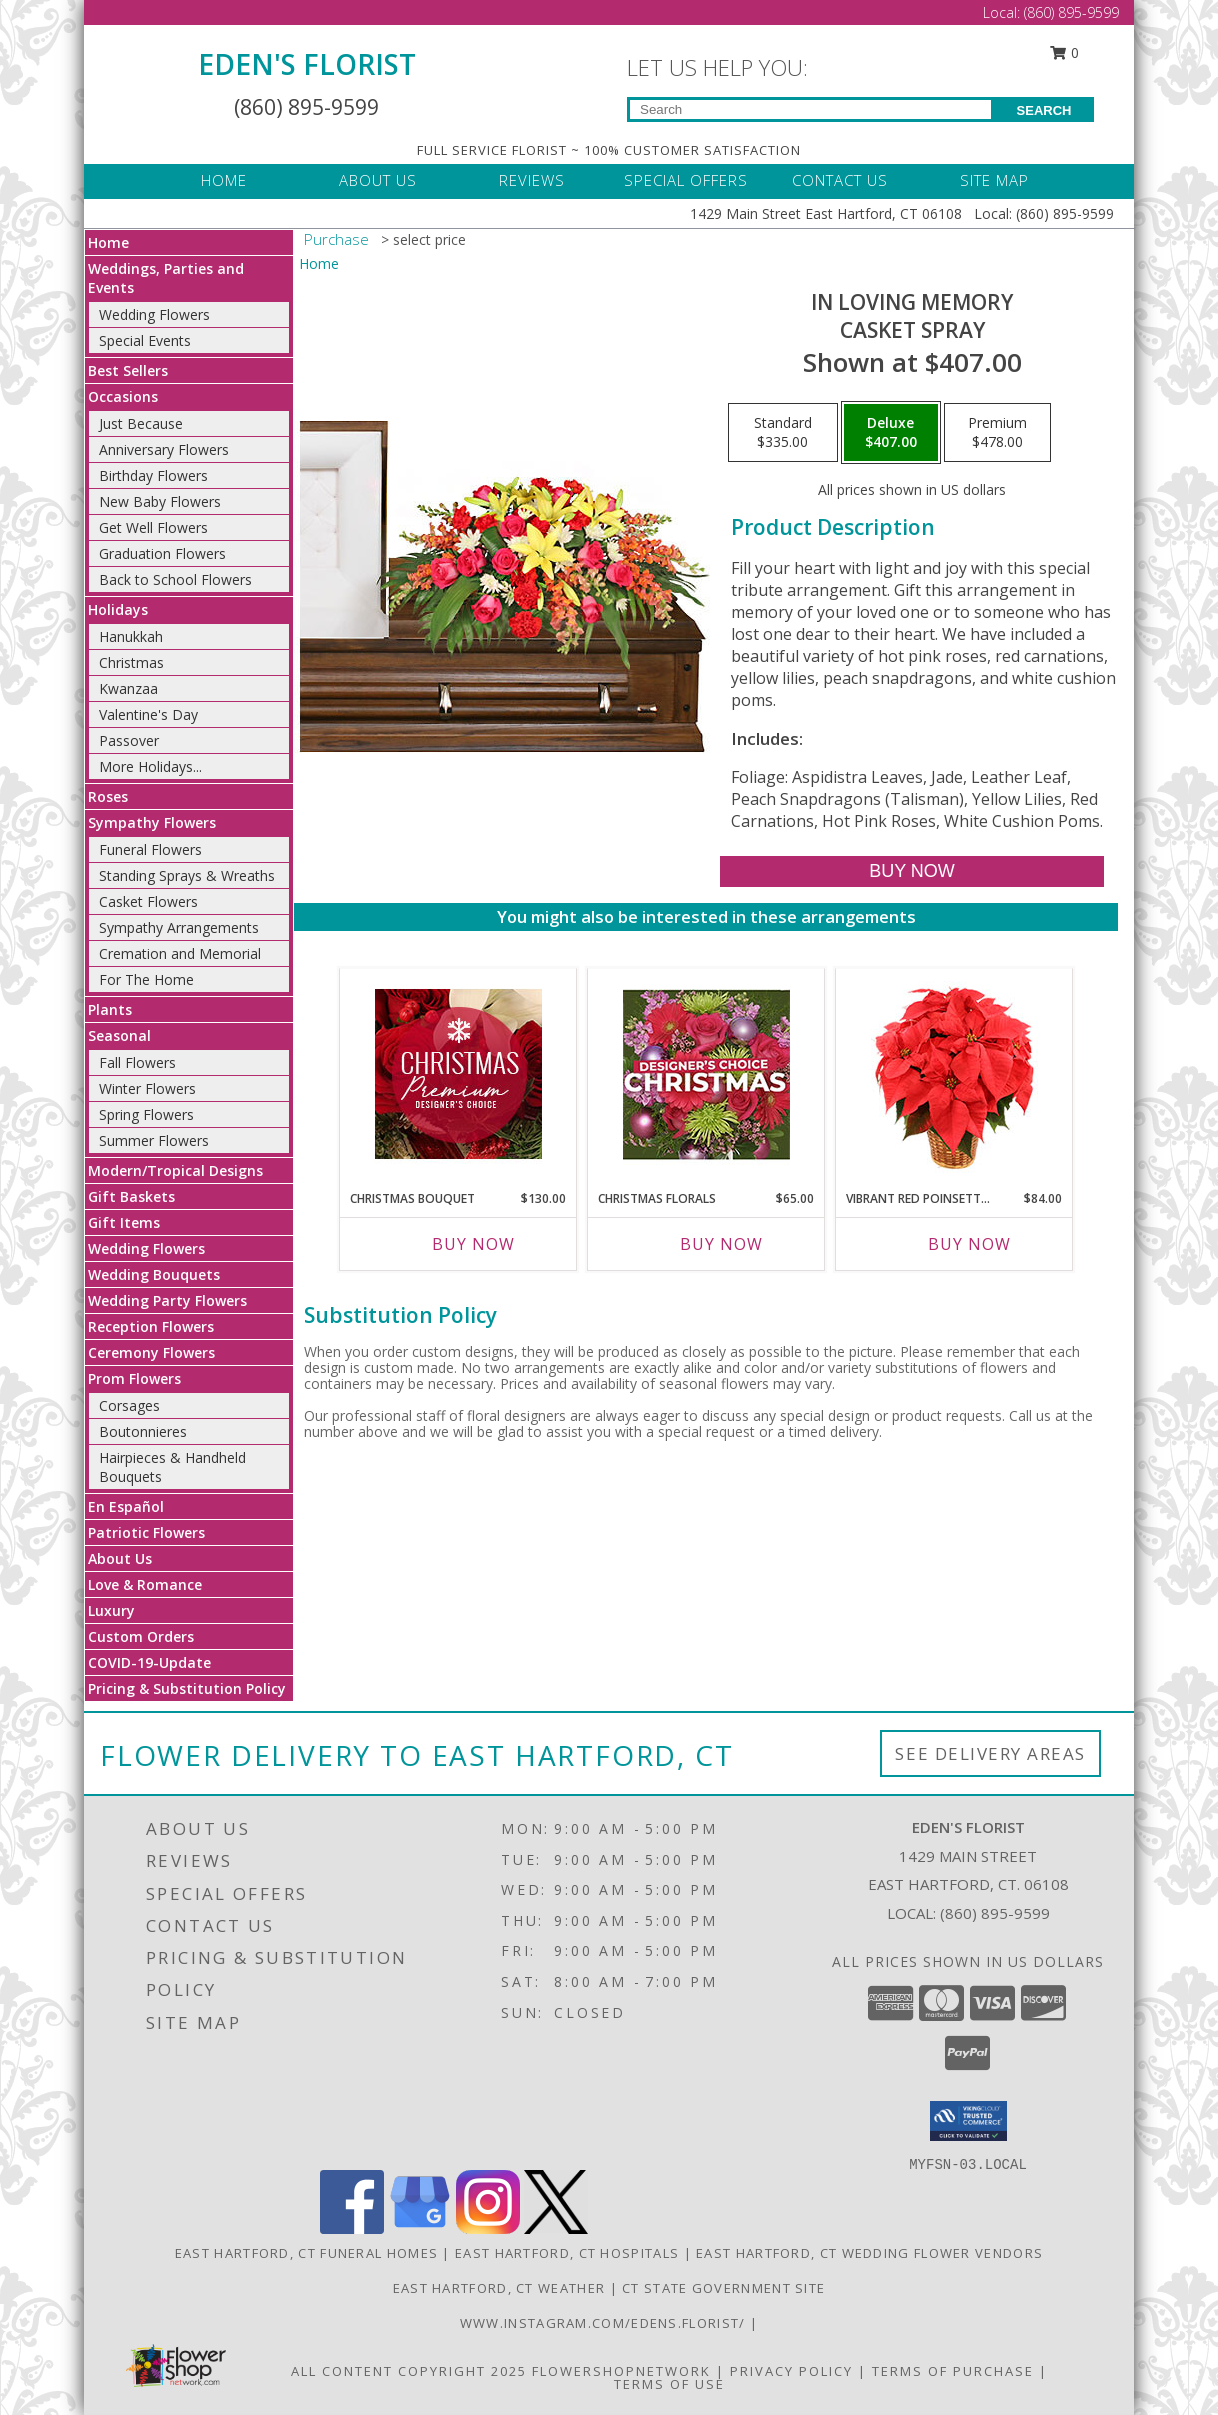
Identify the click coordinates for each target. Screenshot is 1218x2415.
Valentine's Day (148, 714)
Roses (108, 796)
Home (108, 242)
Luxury (111, 1610)
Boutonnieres (143, 1431)
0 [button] (1065, 52)
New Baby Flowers (160, 501)
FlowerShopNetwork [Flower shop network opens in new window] (621, 2371)
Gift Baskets (131, 1196)
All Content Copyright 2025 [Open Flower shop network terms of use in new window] (409, 2371)
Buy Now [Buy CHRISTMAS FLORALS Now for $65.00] (721, 1244)
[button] (968, 2121)
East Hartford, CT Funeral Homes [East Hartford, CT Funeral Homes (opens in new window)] (306, 2253)
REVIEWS (532, 180)
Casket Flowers (148, 901)
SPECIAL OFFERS (686, 180)
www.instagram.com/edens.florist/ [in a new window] (605, 2323)
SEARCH (1044, 110)
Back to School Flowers (175, 579)
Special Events (145, 340)
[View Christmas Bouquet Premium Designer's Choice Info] (458, 1074)
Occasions (123, 396)
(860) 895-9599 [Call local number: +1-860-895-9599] (995, 1913)
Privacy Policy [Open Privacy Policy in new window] (791, 2371)
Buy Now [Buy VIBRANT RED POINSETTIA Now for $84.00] (969, 1244)
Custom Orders (141, 1636)
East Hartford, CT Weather (499, 2288)
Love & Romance (145, 1584)
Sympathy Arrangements (179, 927)
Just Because (141, 423)
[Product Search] (810, 109)
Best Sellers (128, 370)
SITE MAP (994, 180)
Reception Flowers (151, 1326)
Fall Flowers (137, 1062)
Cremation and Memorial (180, 953)
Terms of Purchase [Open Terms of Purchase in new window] (953, 2371)
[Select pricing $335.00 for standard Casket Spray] (783, 433)
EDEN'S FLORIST (307, 64)
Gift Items (124, 1222)
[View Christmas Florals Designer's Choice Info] (706, 1074)
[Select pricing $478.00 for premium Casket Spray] (997, 433)
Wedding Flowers (154, 314)
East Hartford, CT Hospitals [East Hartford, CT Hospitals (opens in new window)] (567, 2253)
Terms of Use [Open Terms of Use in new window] (669, 2384)
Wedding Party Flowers (167, 1300)
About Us (120, 1558)
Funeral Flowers (150, 849)
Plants (110, 1009)
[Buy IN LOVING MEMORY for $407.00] (911, 871)
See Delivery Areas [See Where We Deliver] (990, 1753)
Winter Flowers (147, 1088)
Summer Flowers (154, 1140)
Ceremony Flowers (151, 1352)
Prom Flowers (134, 1378)
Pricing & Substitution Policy (187, 1688)
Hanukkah (131, 636)
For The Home (146, 979)
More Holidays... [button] (150, 766)
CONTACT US (840, 180)
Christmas (131, 662)
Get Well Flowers (153, 527)
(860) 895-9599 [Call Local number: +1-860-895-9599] (1071, 12)
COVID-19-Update (149, 1662)
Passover (129, 740)
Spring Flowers (146, 1114)
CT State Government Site (723, 2288)
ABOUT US (378, 180)
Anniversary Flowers (164, 449)
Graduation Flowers (162, 553)
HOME (224, 180)
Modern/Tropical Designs (175, 1170)
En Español (126, 1506)
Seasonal (119, 1035)
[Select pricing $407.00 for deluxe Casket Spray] (891, 433)
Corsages (129, 1405)
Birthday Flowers (153, 475)
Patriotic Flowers (146, 1532)
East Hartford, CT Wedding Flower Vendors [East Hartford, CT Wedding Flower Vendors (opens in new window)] (869, 2253)
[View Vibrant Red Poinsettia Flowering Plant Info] (954, 1074)
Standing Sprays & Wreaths (187, 875)
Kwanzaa (128, 688)
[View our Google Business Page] (420, 2228)
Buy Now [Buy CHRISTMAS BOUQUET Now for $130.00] (473, 1244)
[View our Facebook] (352, 2228)
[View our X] (556, 2228)
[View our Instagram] (488, 2228)
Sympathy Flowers (152, 822)
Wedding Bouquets (154, 1274)
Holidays (118, 609)
